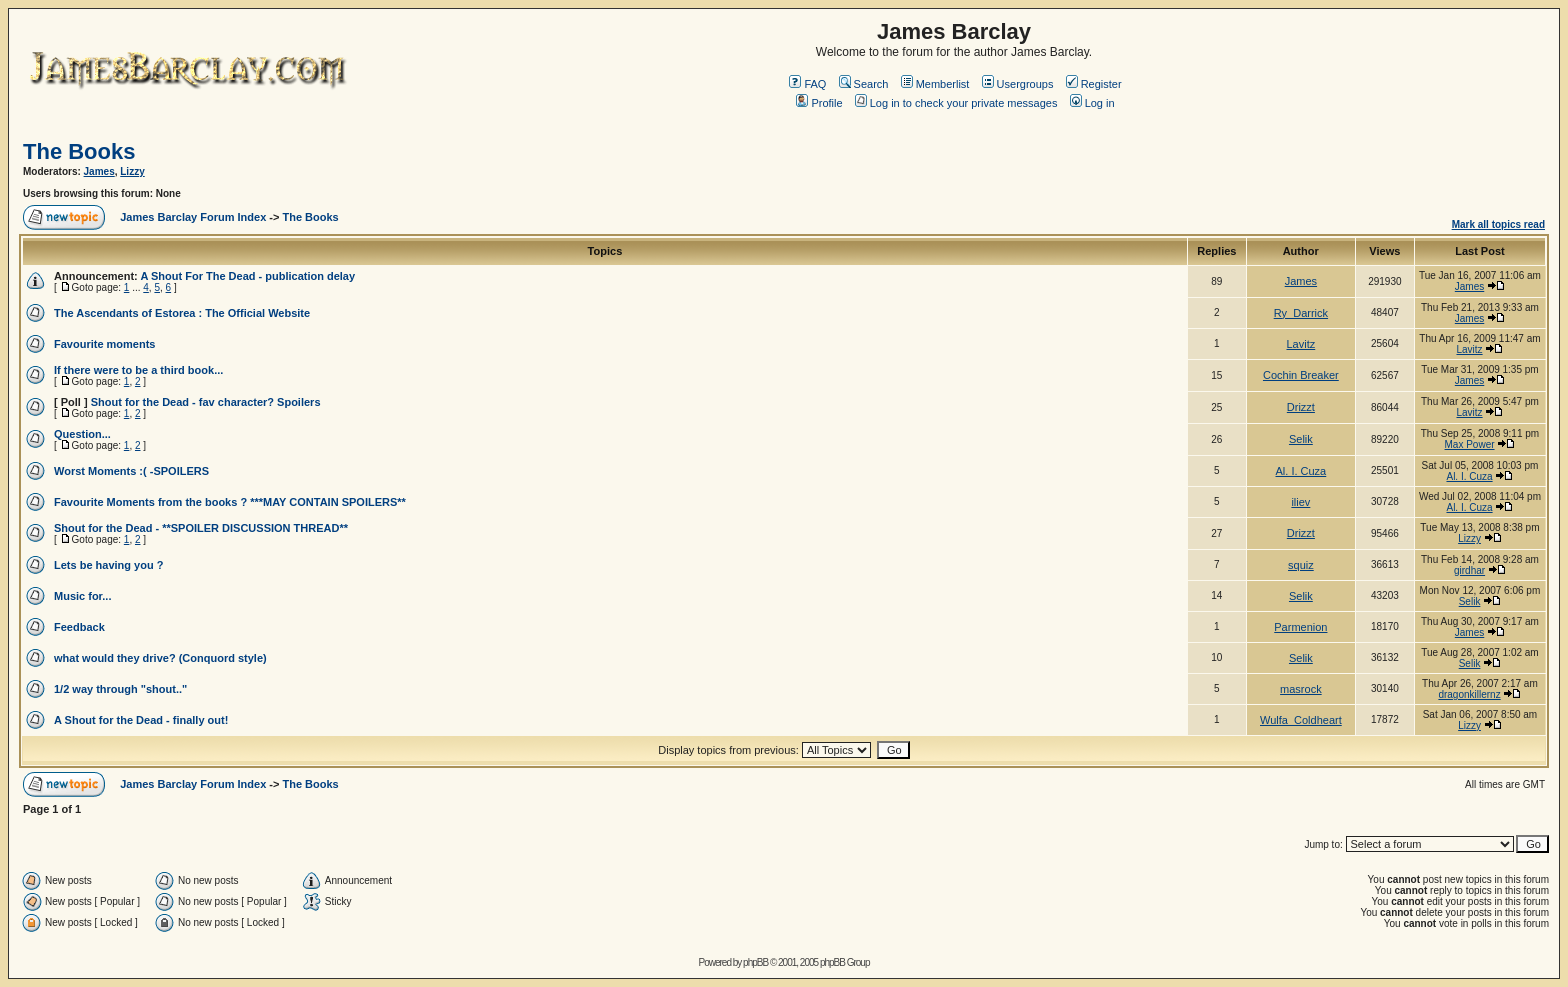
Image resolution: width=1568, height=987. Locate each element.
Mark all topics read (1498, 224)
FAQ (807, 84)
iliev (1300, 502)
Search (864, 84)
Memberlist (935, 84)
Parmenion (1300, 627)
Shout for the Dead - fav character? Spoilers (206, 402)
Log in (1092, 103)
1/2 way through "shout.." (120, 689)
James (99, 171)
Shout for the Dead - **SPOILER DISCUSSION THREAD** (201, 528)
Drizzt (1301, 407)
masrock (1301, 689)
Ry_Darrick (1301, 313)
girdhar (1469, 570)
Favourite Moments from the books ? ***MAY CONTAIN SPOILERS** (230, 502)
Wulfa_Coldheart (1301, 720)
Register (1094, 84)
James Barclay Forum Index (193, 217)
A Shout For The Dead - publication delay (247, 276)
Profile (819, 103)
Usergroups (1018, 84)
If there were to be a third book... (138, 370)
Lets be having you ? (108, 565)
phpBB (755, 962)
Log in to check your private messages (956, 103)
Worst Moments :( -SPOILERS (131, 471)
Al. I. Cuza (1301, 471)
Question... (82, 434)
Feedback (79, 627)
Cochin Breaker (1301, 375)
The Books (79, 151)
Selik (1301, 439)
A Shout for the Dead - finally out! (141, 720)
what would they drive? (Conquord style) (160, 658)
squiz (1301, 565)
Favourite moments (104, 344)
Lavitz (1301, 344)
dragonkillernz (1469, 694)
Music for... (82, 596)
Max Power (1470, 444)
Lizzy (132, 171)
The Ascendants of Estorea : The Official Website (182, 313)
